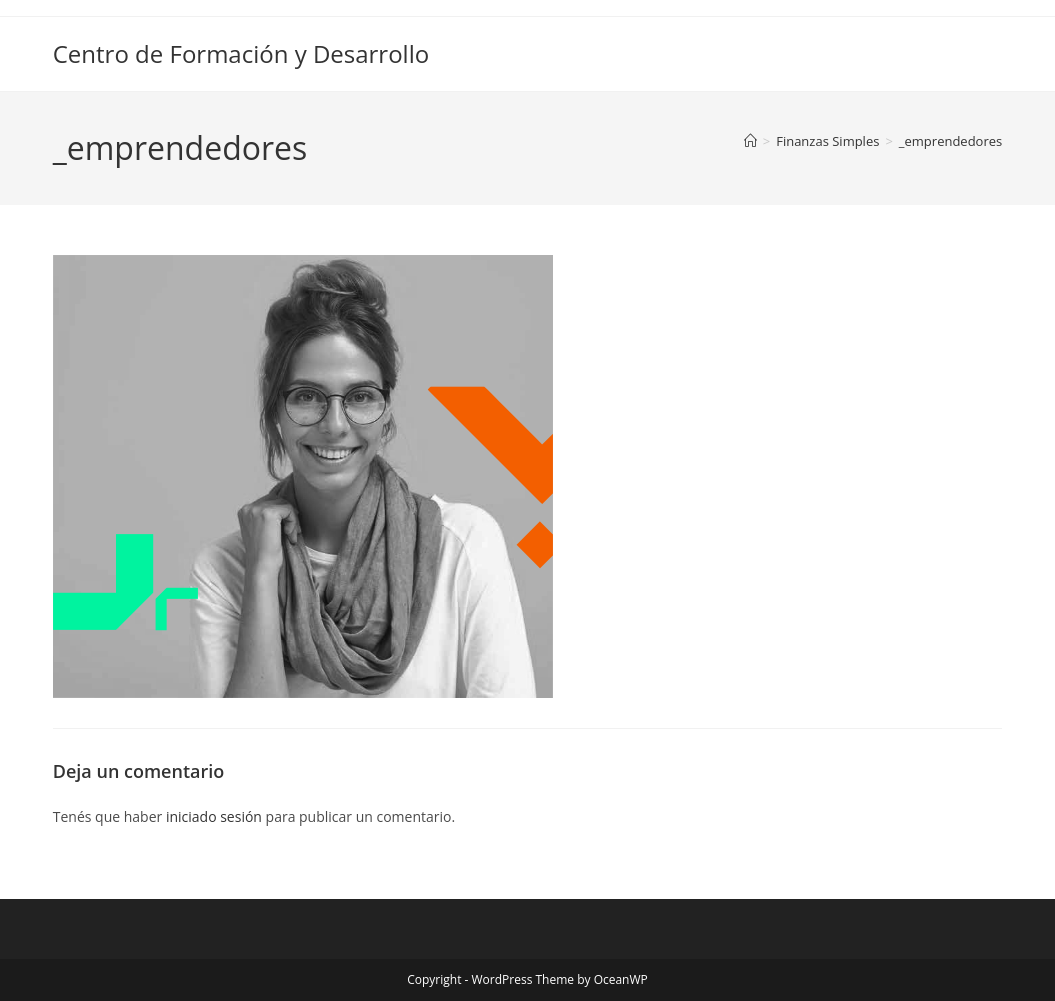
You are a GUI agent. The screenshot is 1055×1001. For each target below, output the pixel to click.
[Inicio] (750, 141)
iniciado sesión (214, 816)
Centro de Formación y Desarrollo (241, 53)
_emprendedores (950, 141)
